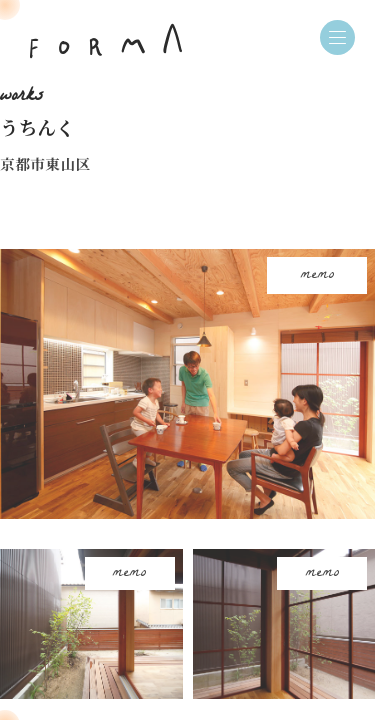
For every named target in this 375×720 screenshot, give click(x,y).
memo (317, 275)
